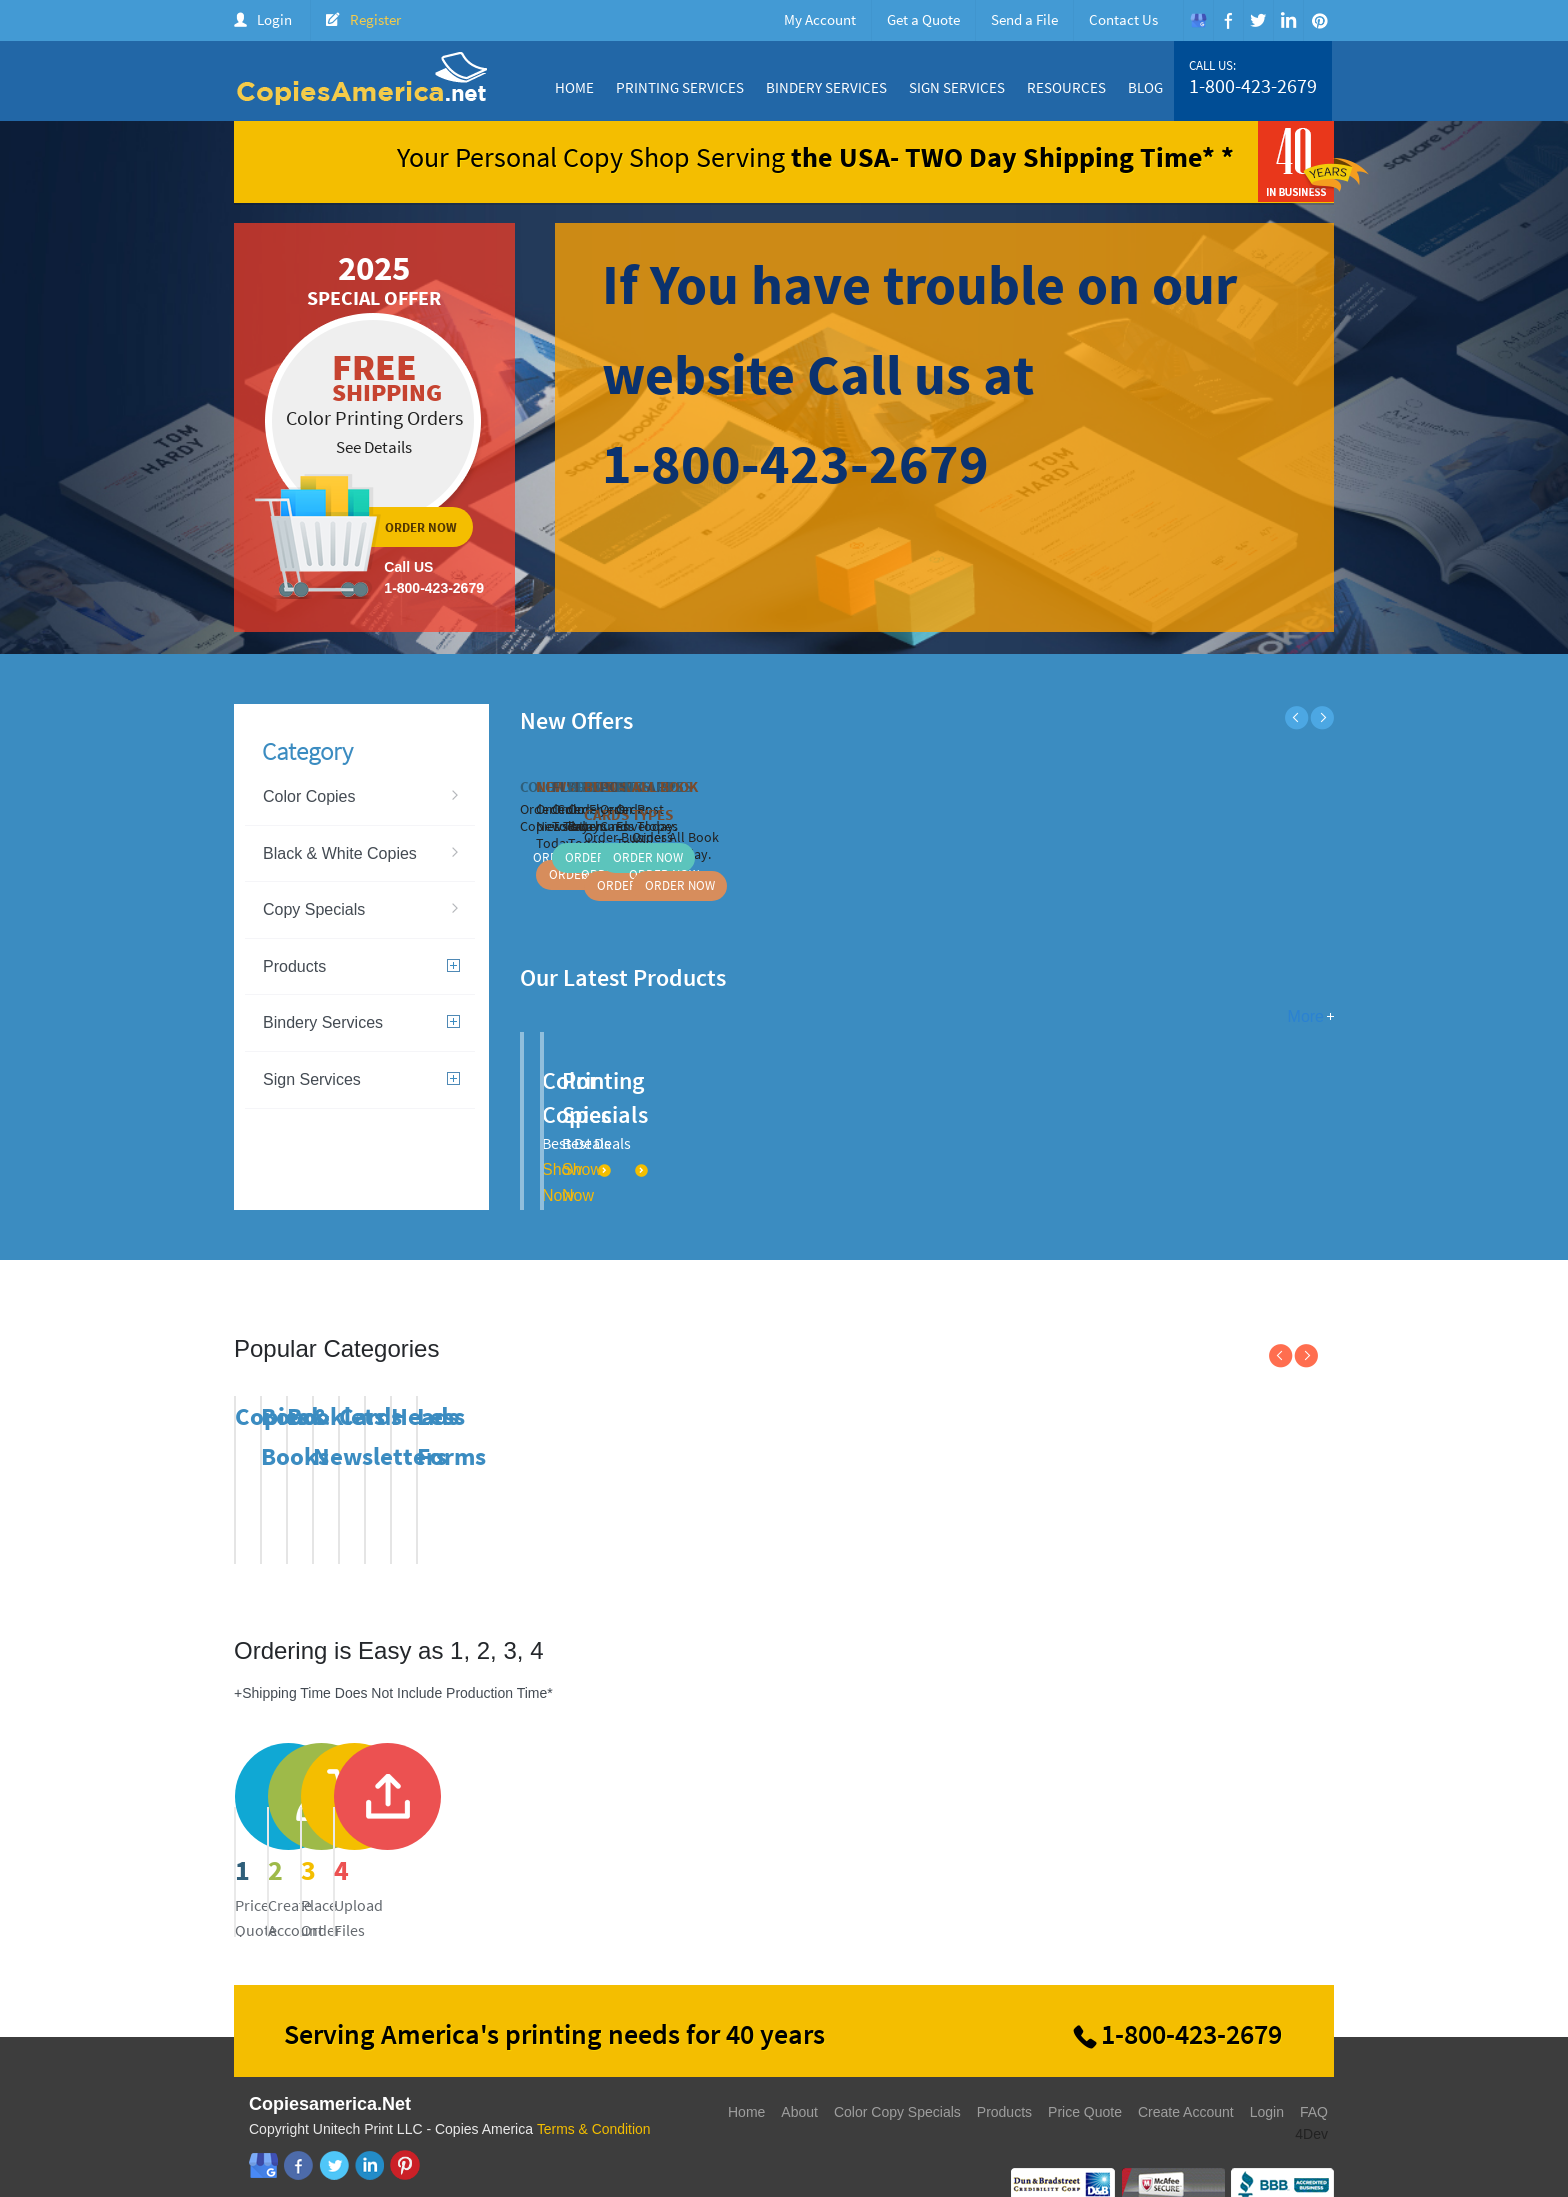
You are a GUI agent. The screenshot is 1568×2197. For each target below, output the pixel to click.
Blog (1145, 87)
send (926, 1820)
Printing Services (680, 87)
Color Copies (309, 796)
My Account (820, 19)
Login (274, 19)
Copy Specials (314, 909)
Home (574, 87)
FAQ (1314, 2079)
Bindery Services (826, 87)
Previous (1297, 718)
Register (375, 19)
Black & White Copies (340, 853)
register (643, 1820)
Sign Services (957, 87)
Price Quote (1085, 2079)
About (799, 2079)
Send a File (1024, 19)
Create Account (1186, 2079)
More (1306, 1016)
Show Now (758, 1135)
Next (1322, 718)
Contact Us (1123, 19)
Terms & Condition (594, 2096)
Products (361, 966)
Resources (1066, 87)
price (360, 1820)
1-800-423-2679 (1253, 86)
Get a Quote (923, 19)
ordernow (374, 427)
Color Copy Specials (897, 2079)
